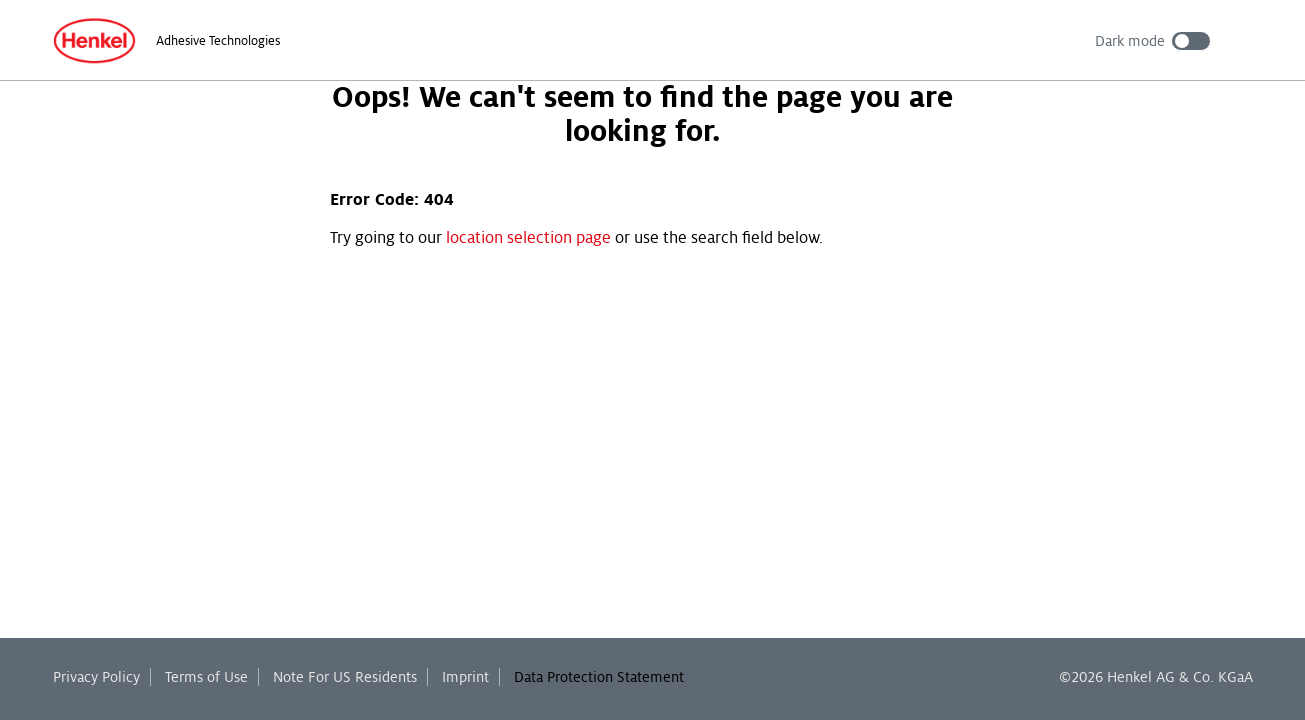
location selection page (528, 238)
